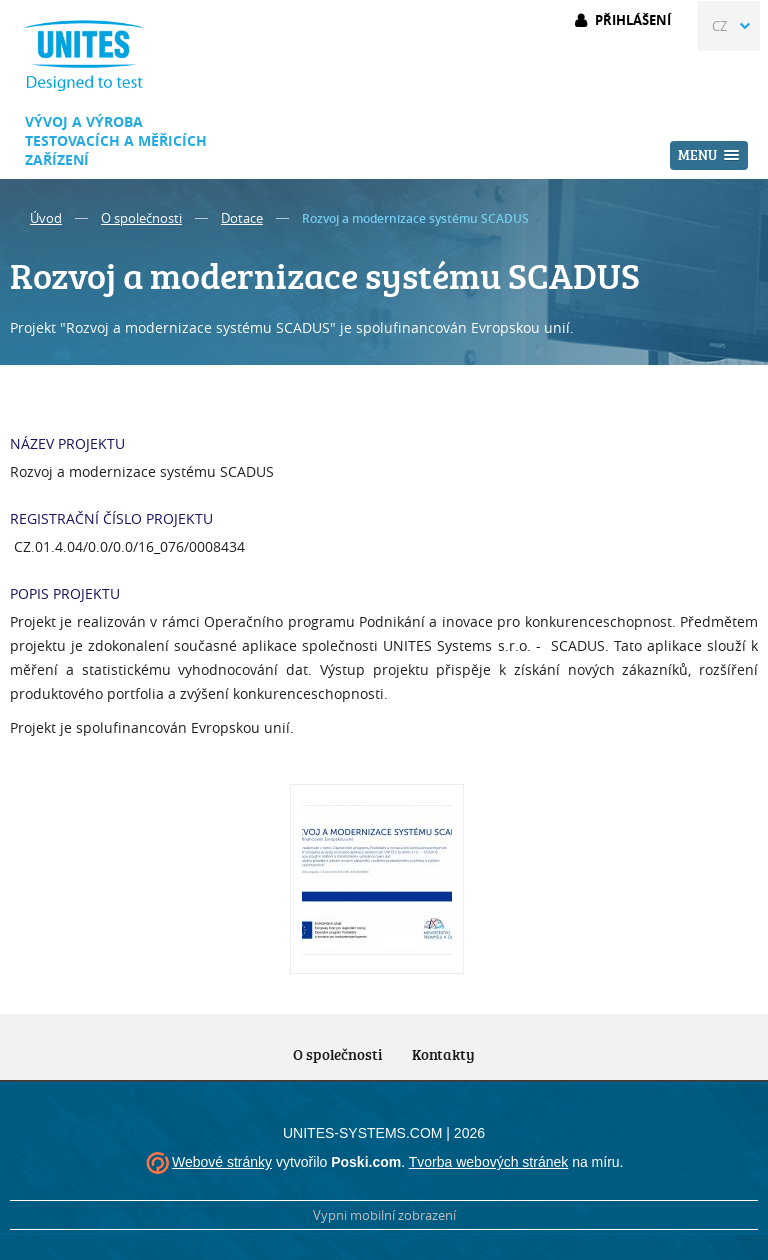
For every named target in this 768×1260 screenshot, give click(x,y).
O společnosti (141, 218)
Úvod (46, 218)
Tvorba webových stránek (489, 1162)
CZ (719, 26)
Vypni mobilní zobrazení (384, 1215)
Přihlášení (633, 20)
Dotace (242, 218)
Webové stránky (222, 1162)
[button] (709, 155)
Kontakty (443, 1054)
